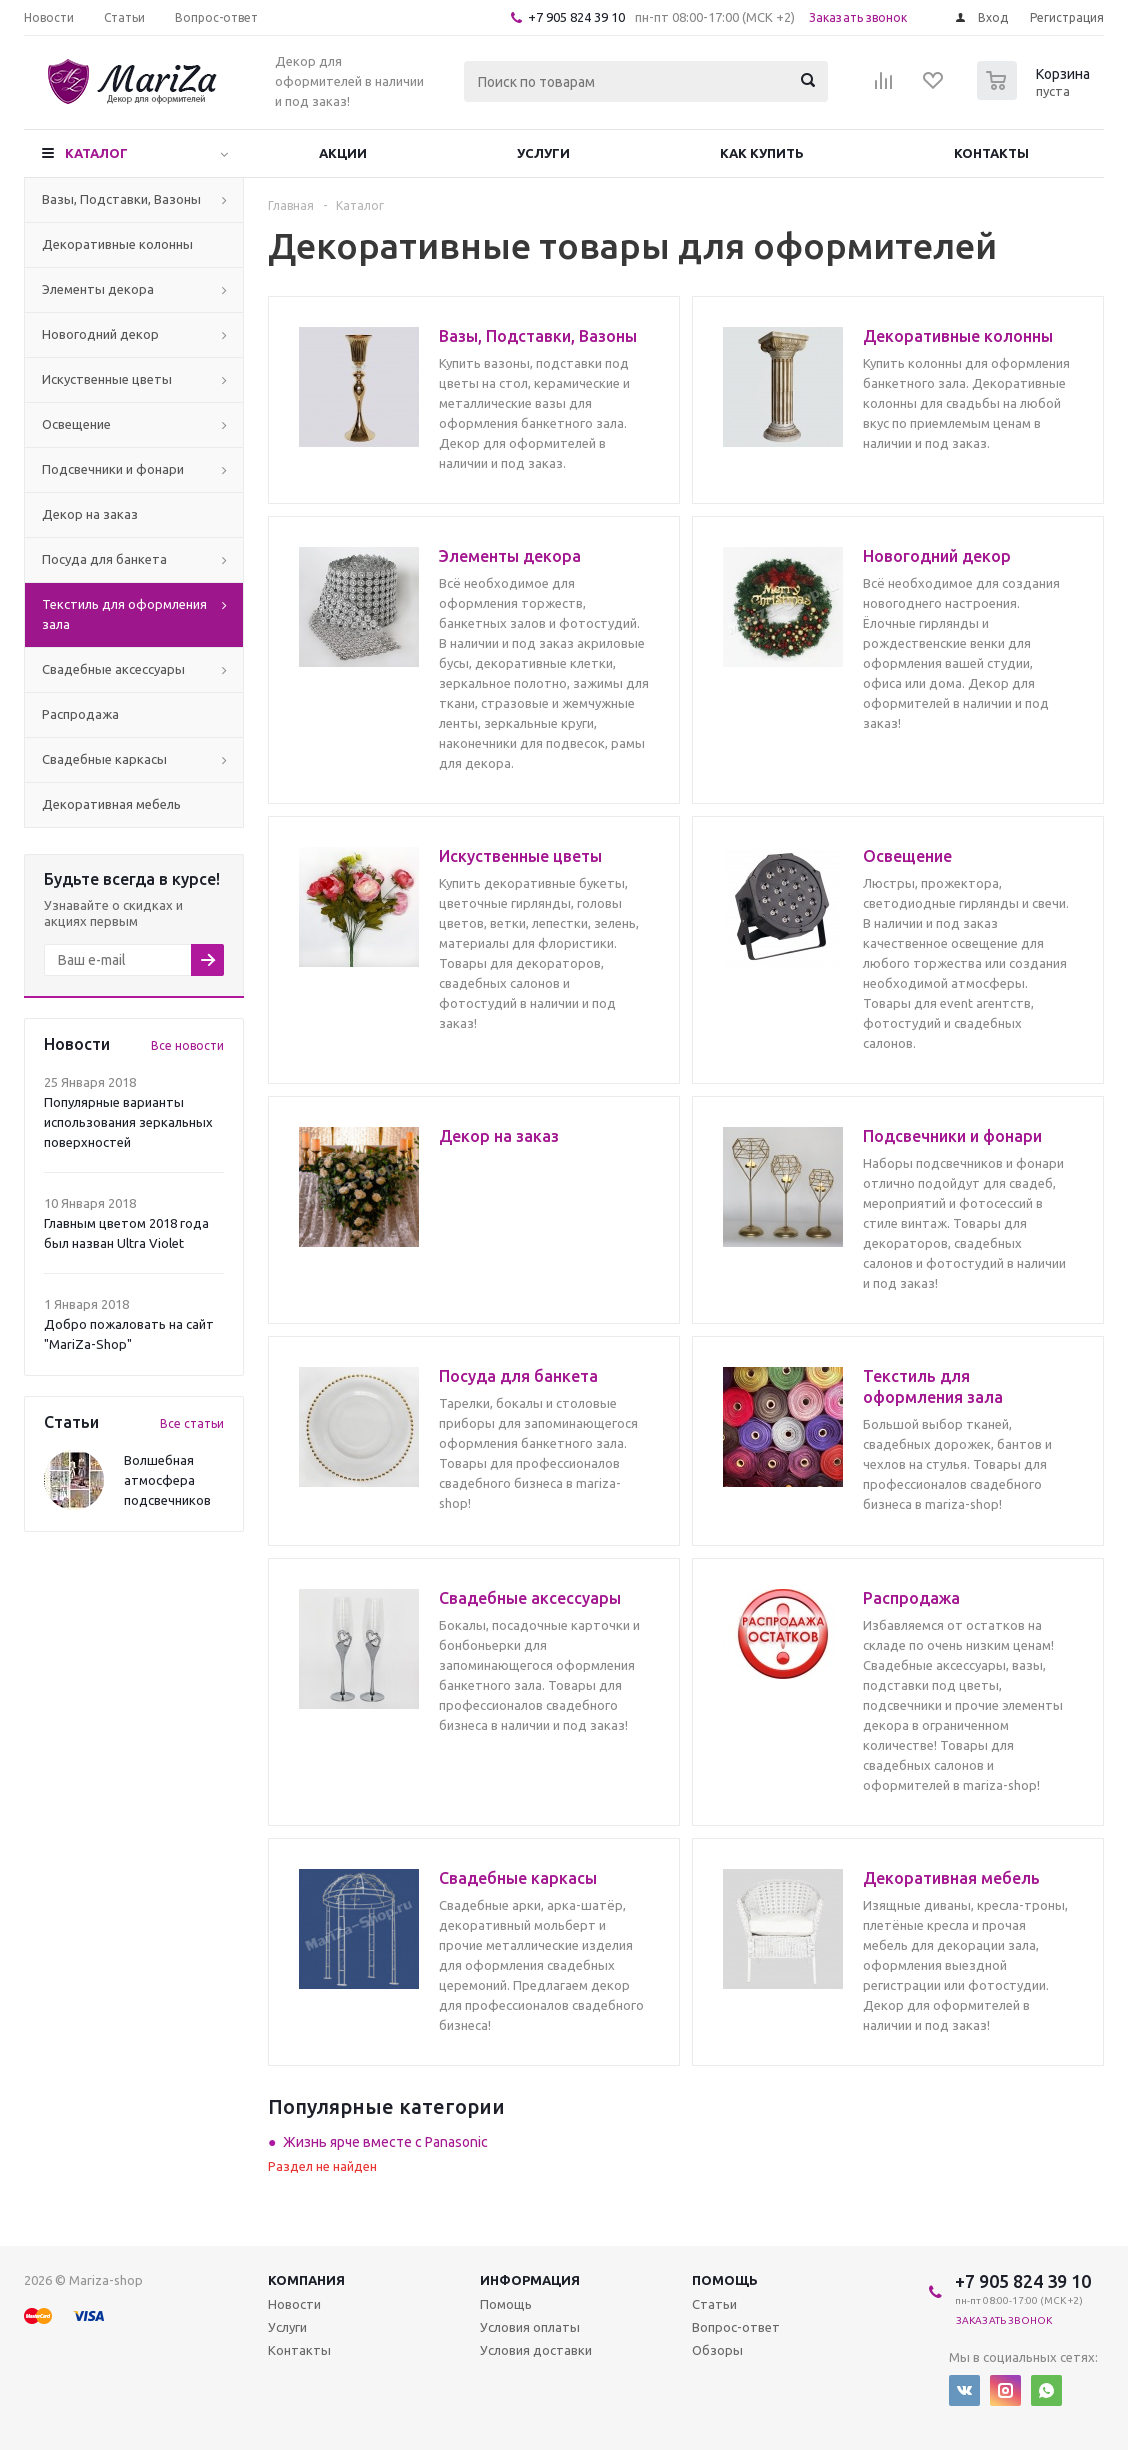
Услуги (543, 153)
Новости (294, 2304)
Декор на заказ (90, 514)
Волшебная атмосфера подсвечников (167, 1480)
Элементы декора (98, 289)
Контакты (991, 153)
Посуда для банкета (104, 559)
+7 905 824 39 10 (576, 17)
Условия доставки (536, 2350)
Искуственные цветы (107, 379)
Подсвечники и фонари (113, 469)
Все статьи (192, 1423)
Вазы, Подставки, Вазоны (121, 199)
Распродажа (80, 714)
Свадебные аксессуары (113, 669)
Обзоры (717, 2350)
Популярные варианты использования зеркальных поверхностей (128, 1122)
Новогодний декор (100, 334)
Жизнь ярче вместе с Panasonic (385, 2142)
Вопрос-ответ (736, 2327)
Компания (306, 2280)
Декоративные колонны (117, 244)
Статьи (714, 2304)
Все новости (187, 1045)
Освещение (76, 424)
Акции (343, 153)
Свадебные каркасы (104, 759)
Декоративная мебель (111, 804)
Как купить (762, 153)
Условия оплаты (530, 2327)
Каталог (96, 153)
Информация (530, 2280)
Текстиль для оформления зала (124, 614)
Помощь (725, 2280)
